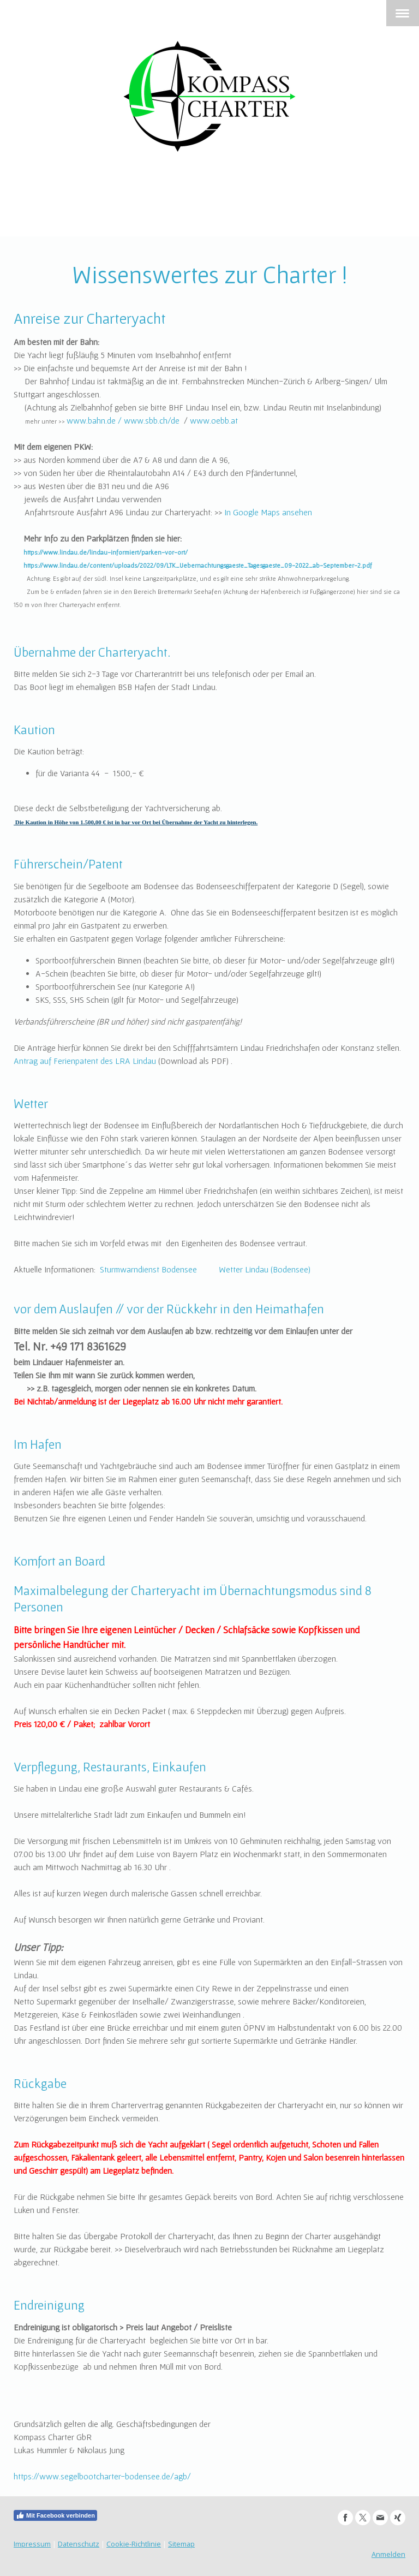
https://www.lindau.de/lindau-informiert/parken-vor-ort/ (105, 552)
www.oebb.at (214, 420)
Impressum (32, 2544)
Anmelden (388, 2554)
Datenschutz (78, 2544)
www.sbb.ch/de (151, 420)
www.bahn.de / (94, 420)
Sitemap (181, 2544)
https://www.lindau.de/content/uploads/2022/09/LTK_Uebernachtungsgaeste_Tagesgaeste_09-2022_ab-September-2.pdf (197, 565)
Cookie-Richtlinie (133, 2544)
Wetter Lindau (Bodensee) (264, 1269)
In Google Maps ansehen (268, 512)
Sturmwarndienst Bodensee (148, 1269)
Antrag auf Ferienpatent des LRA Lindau (85, 1061)
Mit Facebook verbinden (55, 2515)
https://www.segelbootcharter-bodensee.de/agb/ (102, 2476)
